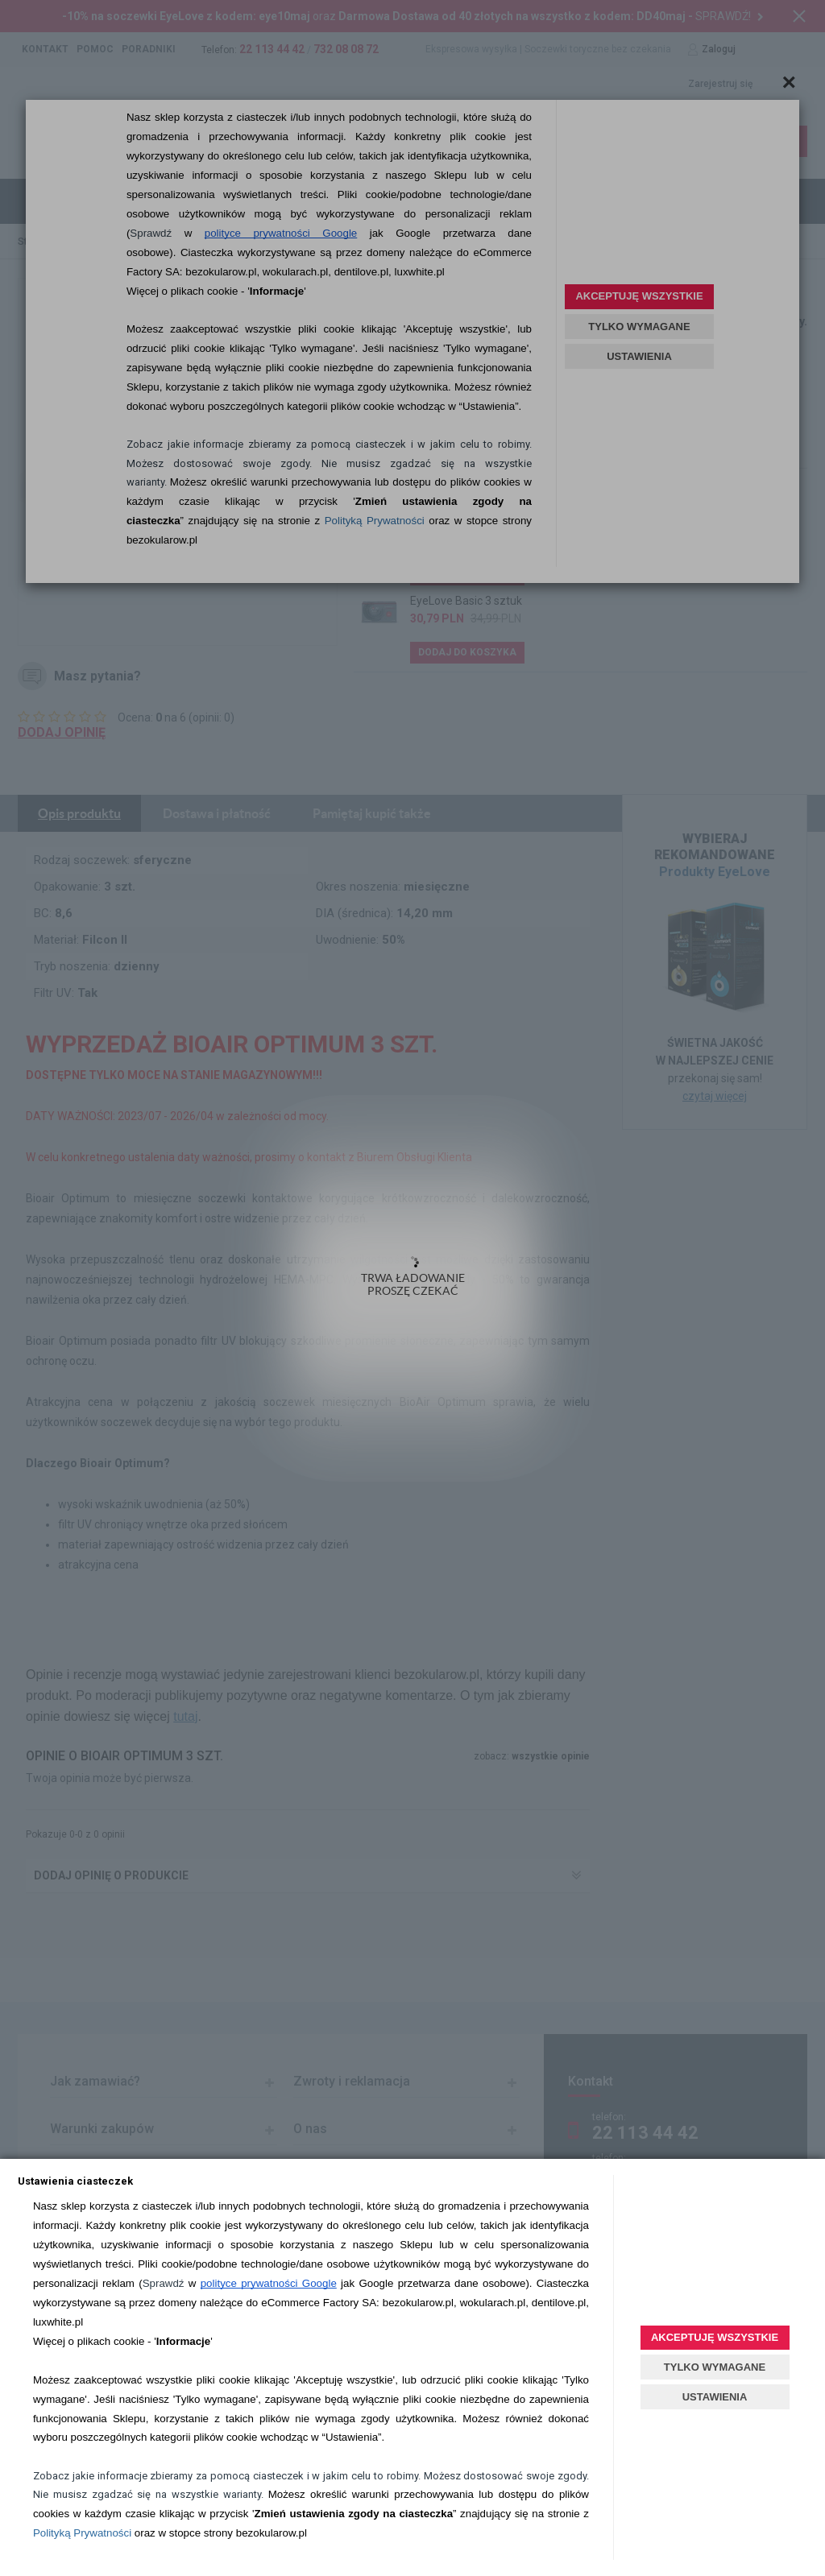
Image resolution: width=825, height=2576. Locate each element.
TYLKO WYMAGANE (714, 2367)
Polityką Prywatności (82, 2533)
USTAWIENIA (715, 2397)
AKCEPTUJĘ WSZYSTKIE (714, 2337)
